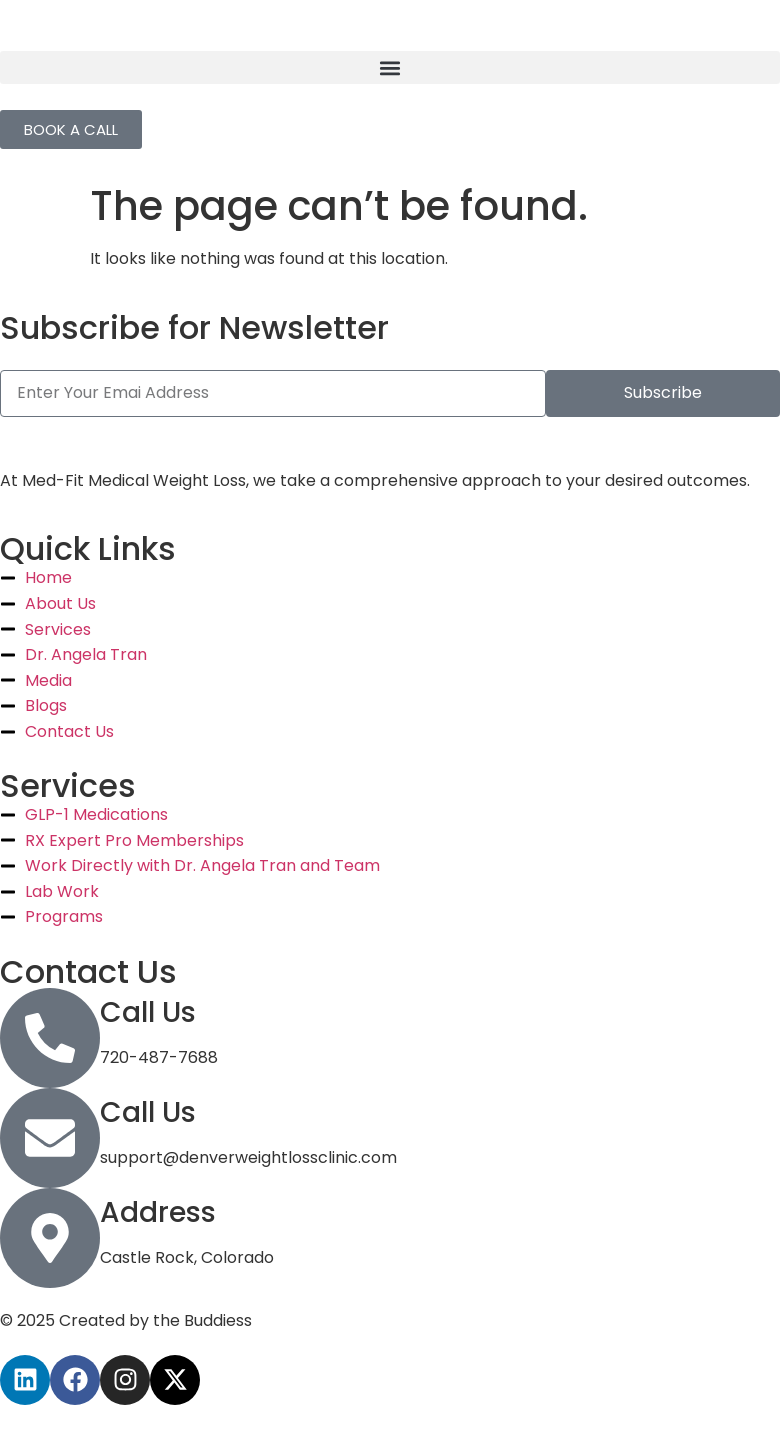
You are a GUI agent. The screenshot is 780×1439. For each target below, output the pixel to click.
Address (158, 1212)
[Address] (50, 1238)
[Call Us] (50, 1038)
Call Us (148, 1012)
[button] (390, 67)
